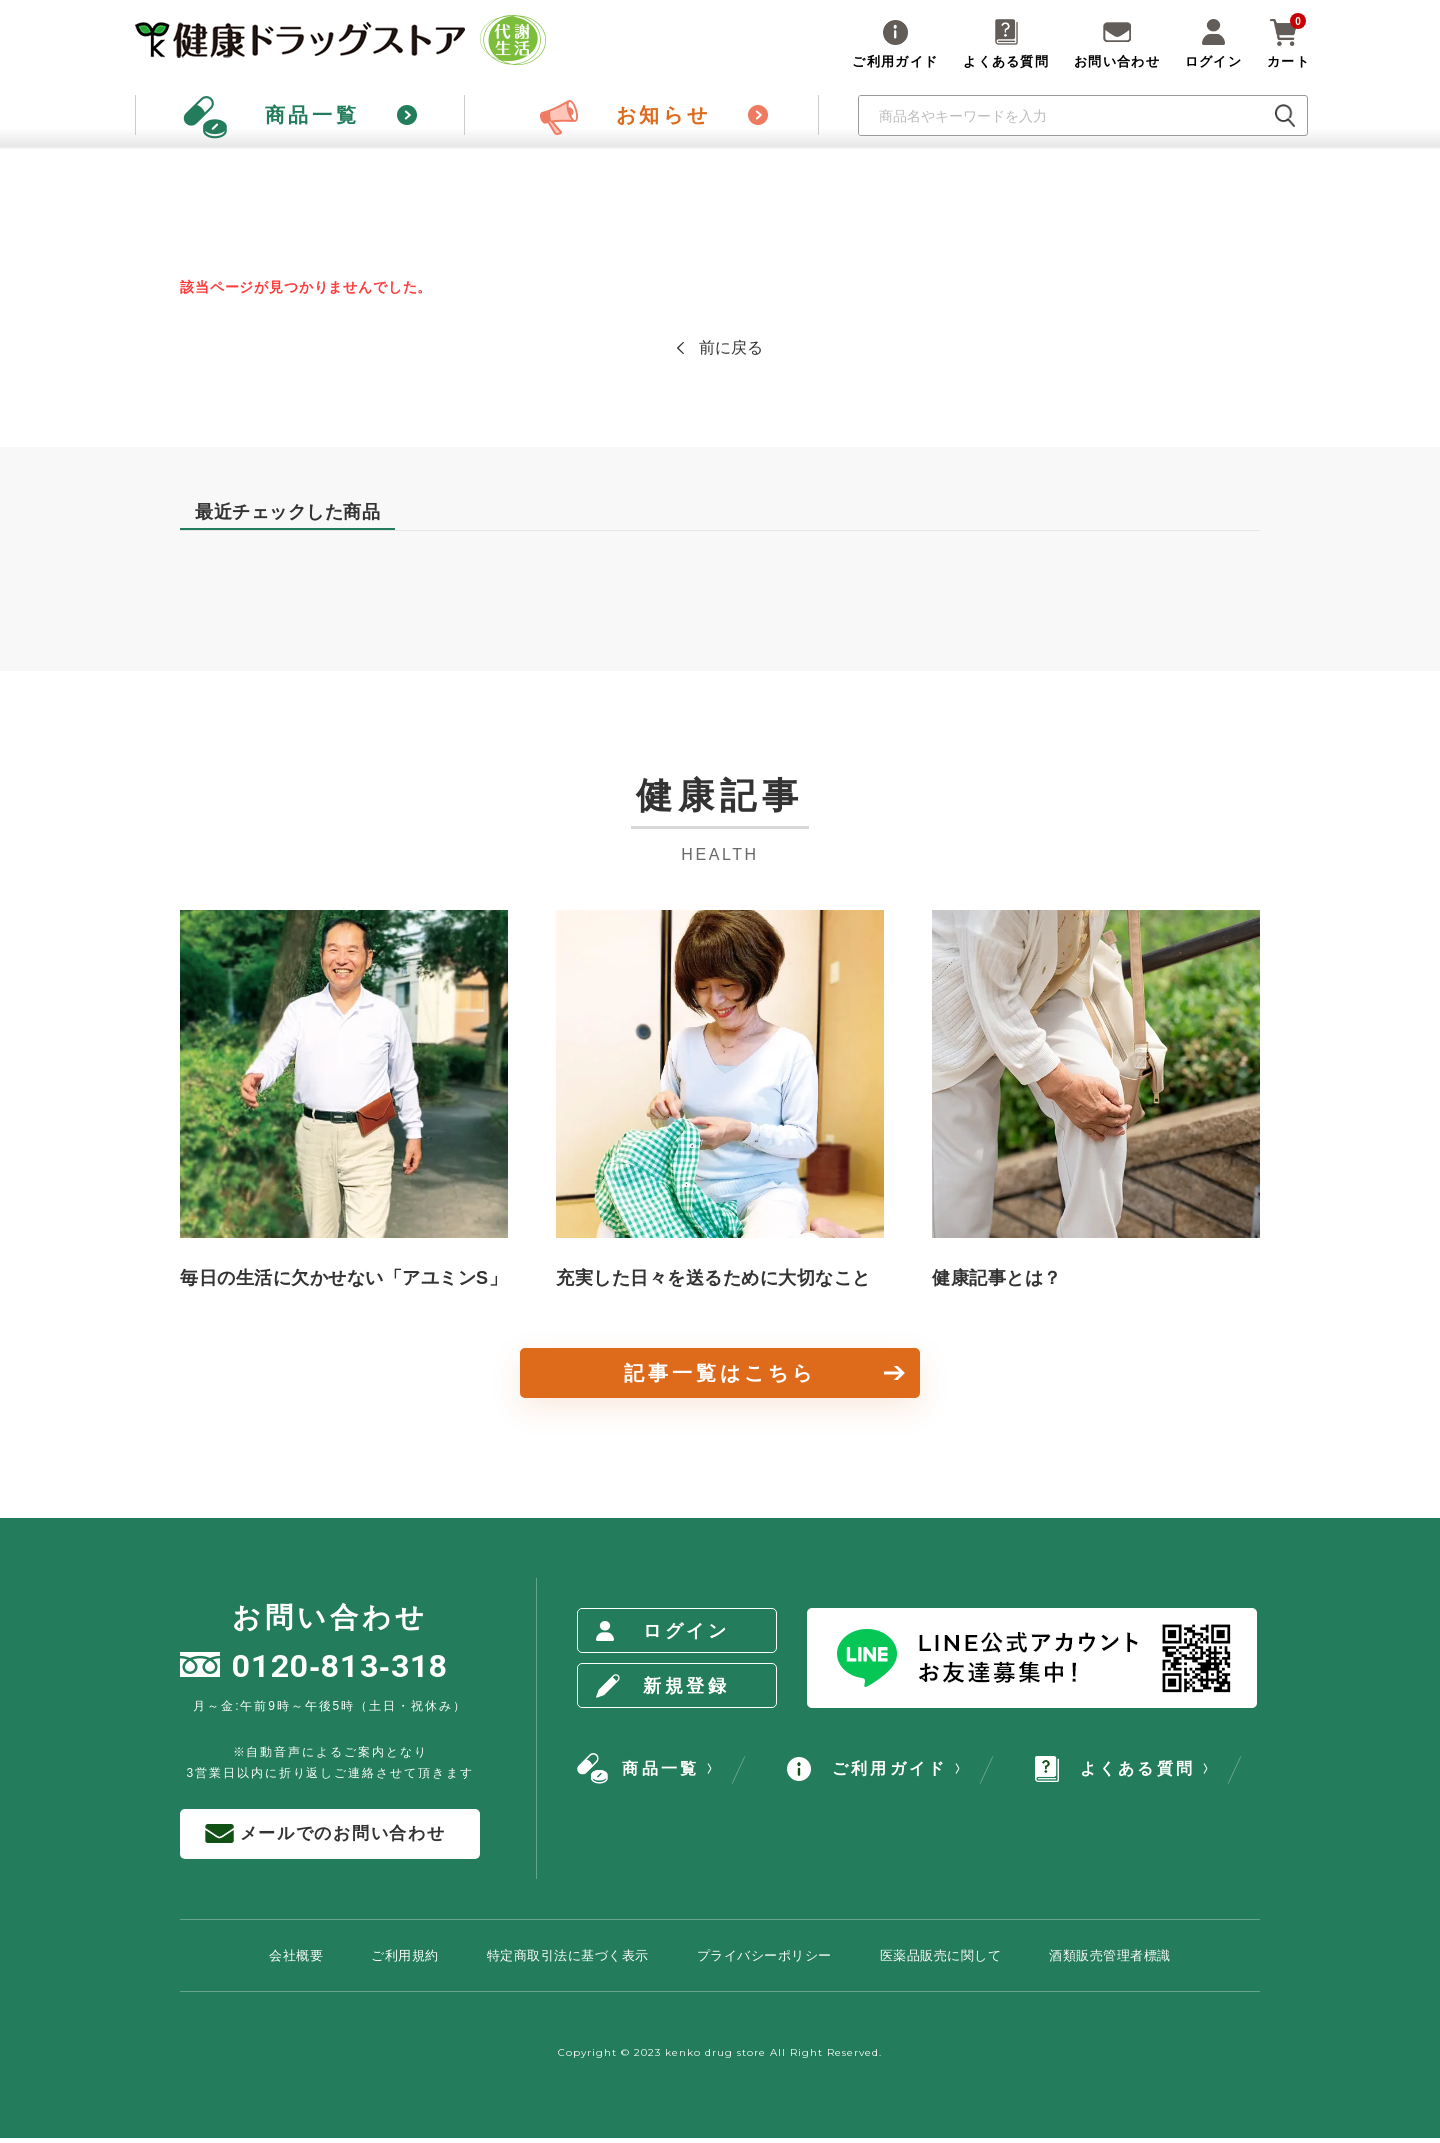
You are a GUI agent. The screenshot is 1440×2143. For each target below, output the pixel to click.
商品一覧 (638, 1768)
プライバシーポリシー (764, 1955)
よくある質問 (1115, 1768)
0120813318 (314, 1666)
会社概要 (296, 1955)
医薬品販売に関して (941, 1955)
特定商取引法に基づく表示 (568, 1955)
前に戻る (731, 348)
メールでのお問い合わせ (325, 1834)
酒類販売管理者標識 (1110, 1955)
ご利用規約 (405, 1955)
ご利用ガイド (867, 1768)
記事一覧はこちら (720, 1373)
